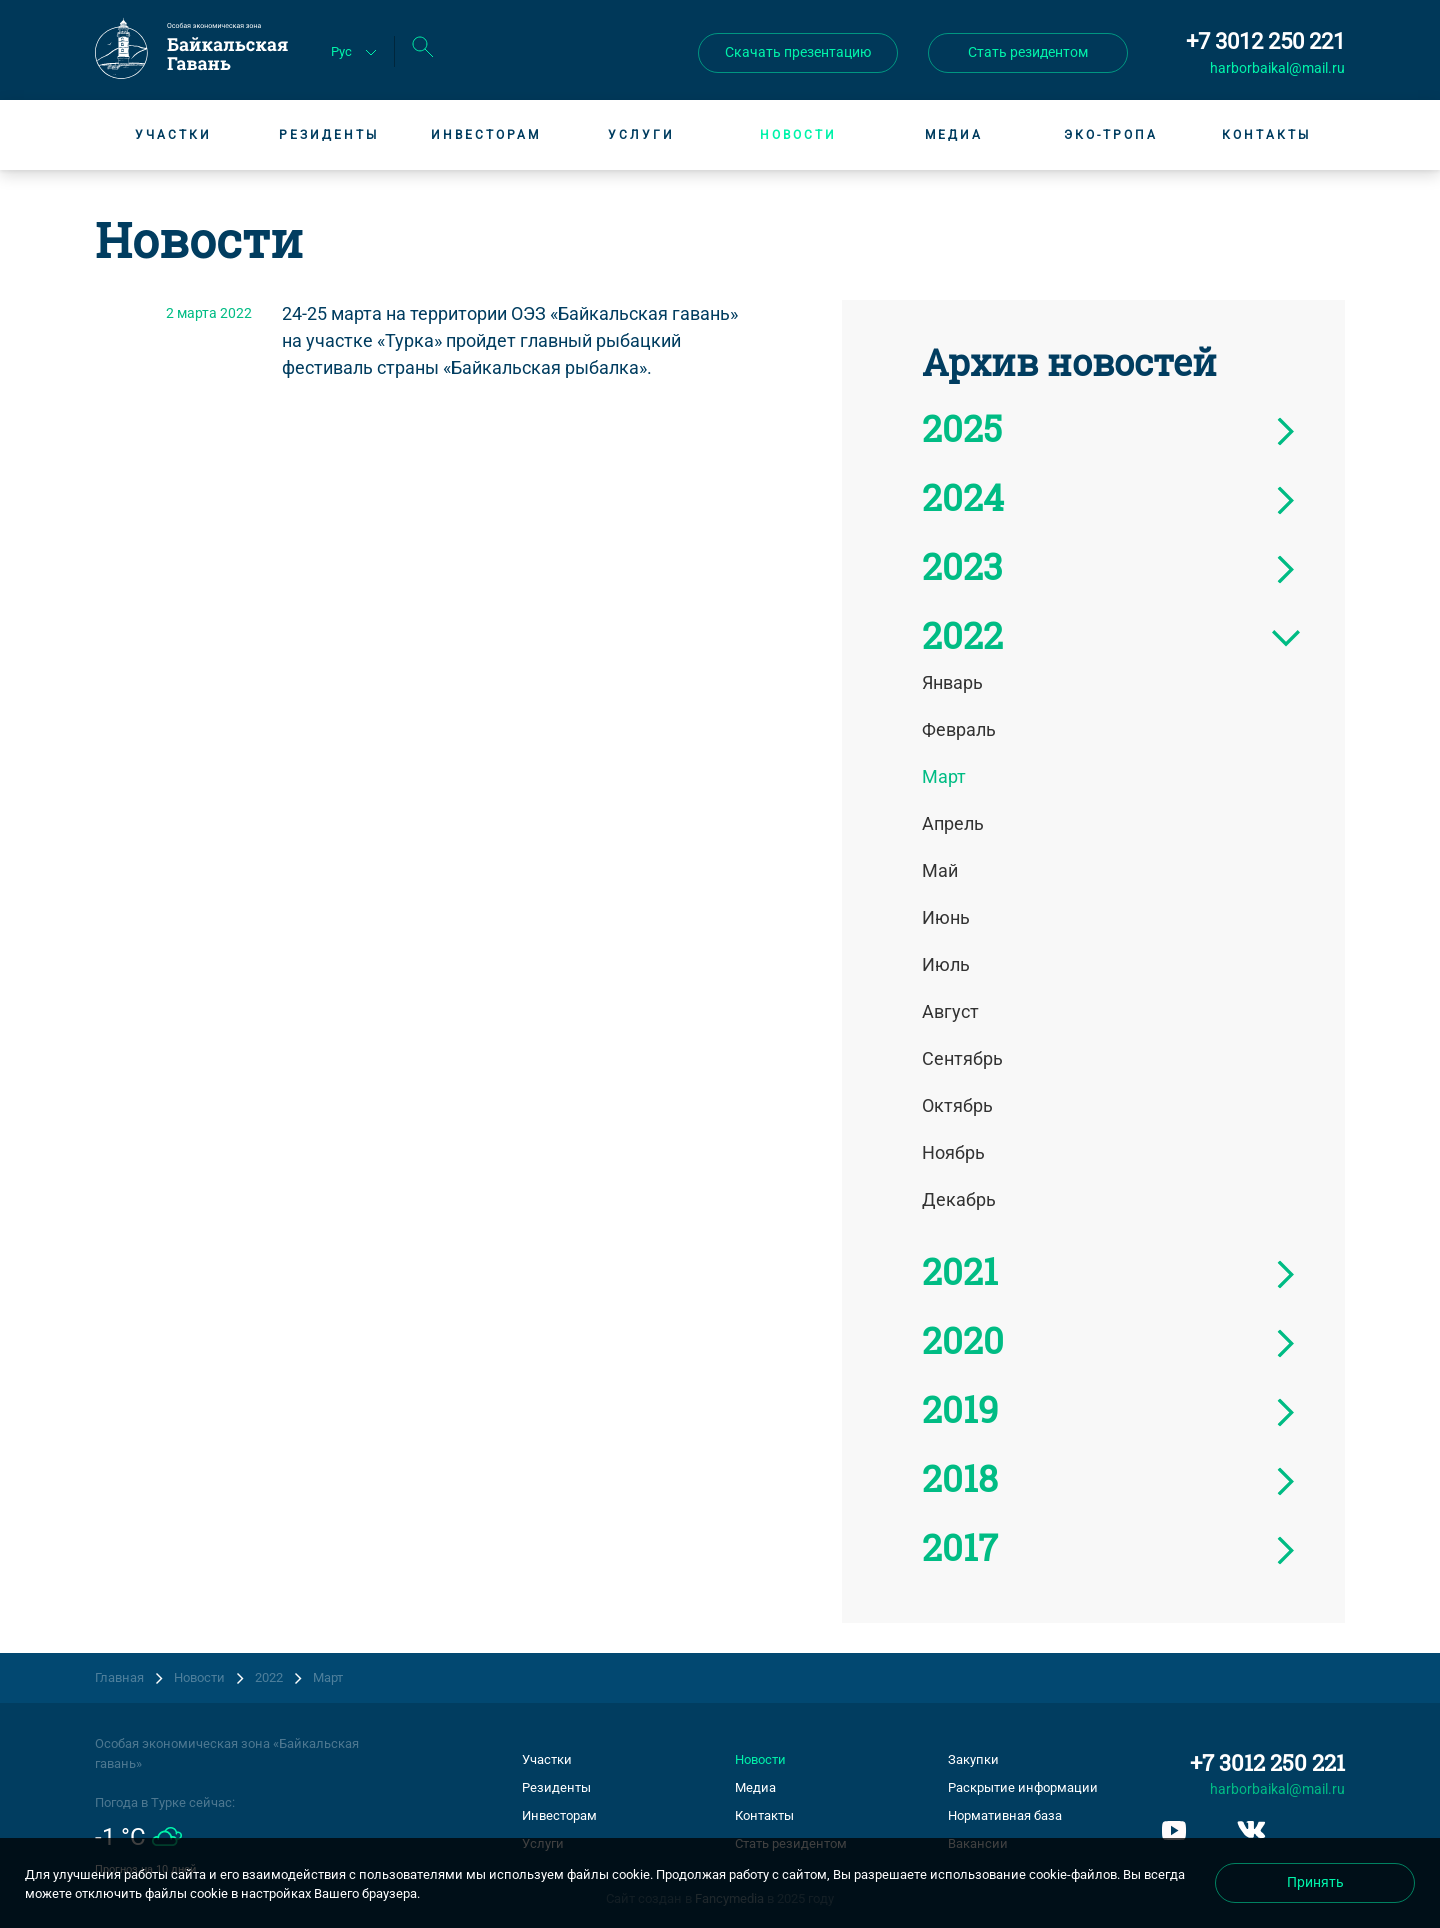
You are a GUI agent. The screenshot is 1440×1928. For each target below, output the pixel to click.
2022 (962, 635)
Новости (798, 135)
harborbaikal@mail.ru (1277, 68)
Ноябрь (953, 1152)
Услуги (641, 135)
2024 (963, 497)
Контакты (1266, 135)
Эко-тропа (1111, 135)
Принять (1315, 1882)
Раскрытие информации (1023, 1787)
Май (940, 870)
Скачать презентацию (798, 52)
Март (944, 776)
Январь (952, 682)
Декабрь (959, 1199)
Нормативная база (1005, 1815)
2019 (960, 1409)
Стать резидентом (1028, 52)
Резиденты (329, 135)
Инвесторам (486, 135)
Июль (946, 964)
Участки (173, 135)
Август (950, 1011)
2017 (960, 1547)
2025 (962, 428)
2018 (960, 1478)
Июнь (946, 917)
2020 (963, 1340)
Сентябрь (962, 1058)
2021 (960, 1271)
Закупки (973, 1759)
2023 (962, 566)
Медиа (954, 135)
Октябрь (957, 1105)
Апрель (953, 823)
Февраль (959, 729)
